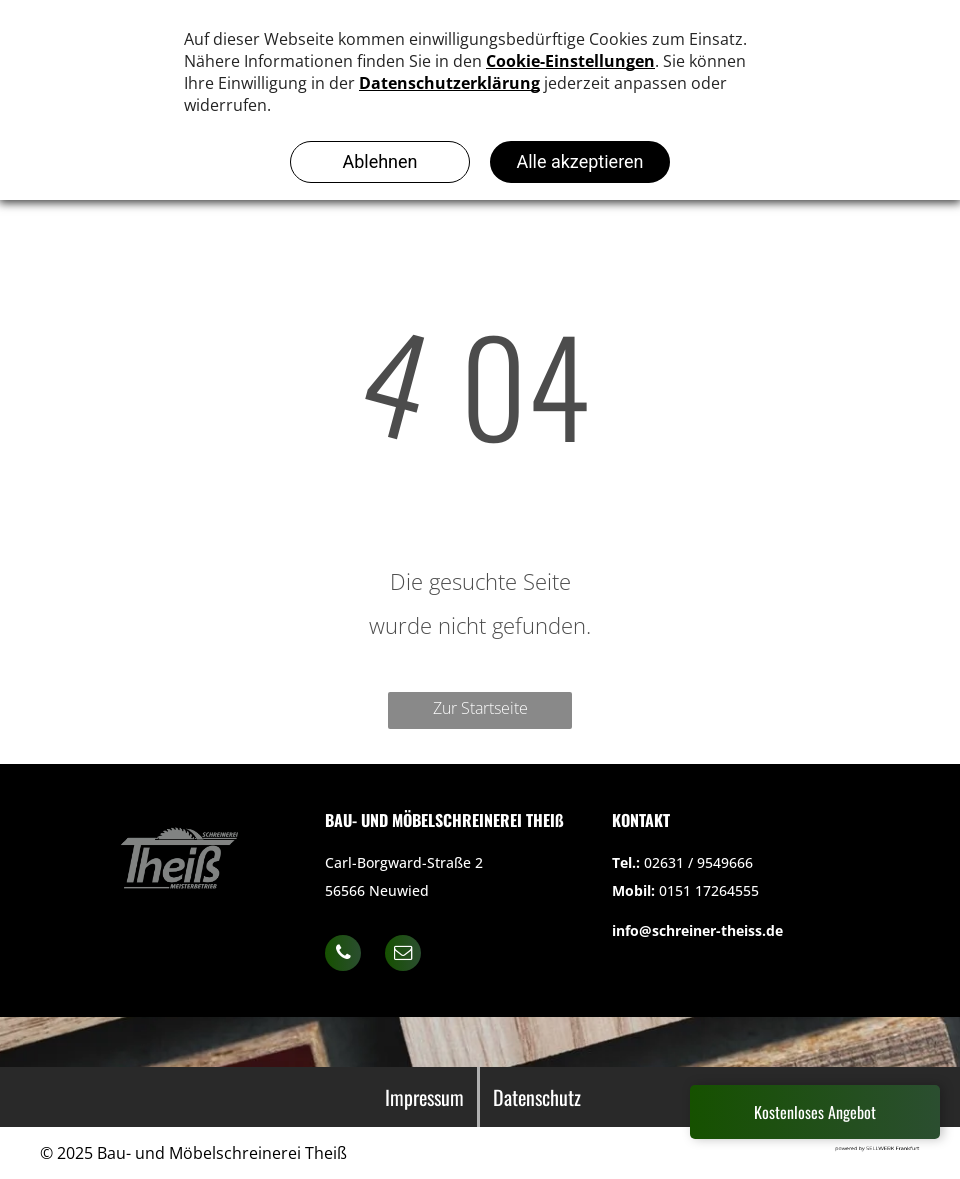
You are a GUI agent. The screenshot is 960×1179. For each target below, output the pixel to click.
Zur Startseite (480, 708)
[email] (403, 955)
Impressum (424, 1097)
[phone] (343, 955)
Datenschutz (537, 1097)
